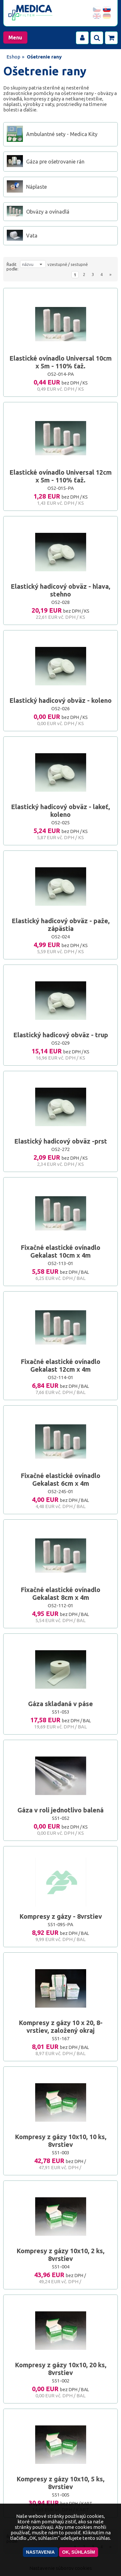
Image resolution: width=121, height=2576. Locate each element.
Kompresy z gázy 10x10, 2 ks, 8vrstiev (60, 2254)
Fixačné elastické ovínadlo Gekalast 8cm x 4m (60, 1593)
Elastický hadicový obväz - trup (60, 1035)
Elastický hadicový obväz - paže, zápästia (61, 924)
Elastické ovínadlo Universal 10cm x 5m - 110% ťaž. (60, 362)
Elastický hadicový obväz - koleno (60, 700)
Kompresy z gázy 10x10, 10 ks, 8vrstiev (60, 2140)
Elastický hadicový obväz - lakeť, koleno (60, 810)
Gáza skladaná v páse (60, 1703)
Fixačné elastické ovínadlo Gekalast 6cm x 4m (60, 1479)
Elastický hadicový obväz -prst (60, 1141)
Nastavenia (40, 2552)
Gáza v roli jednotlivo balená (60, 1810)
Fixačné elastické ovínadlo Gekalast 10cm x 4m (60, 1251)
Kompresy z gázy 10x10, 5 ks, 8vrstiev (60, 2482)
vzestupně (57, 264)
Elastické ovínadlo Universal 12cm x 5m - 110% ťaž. (60, 476)
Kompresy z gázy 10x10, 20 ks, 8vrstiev (60, 2368)
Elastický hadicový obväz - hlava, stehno (60, 590)
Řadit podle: (12, 266)
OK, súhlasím (78, 2552)
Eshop (13, 56)
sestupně (79, 264)
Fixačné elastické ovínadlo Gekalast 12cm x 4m (60, 1365)
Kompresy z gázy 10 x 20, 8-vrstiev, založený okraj (61, 2026)
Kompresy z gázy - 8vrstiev (60, 1916)
